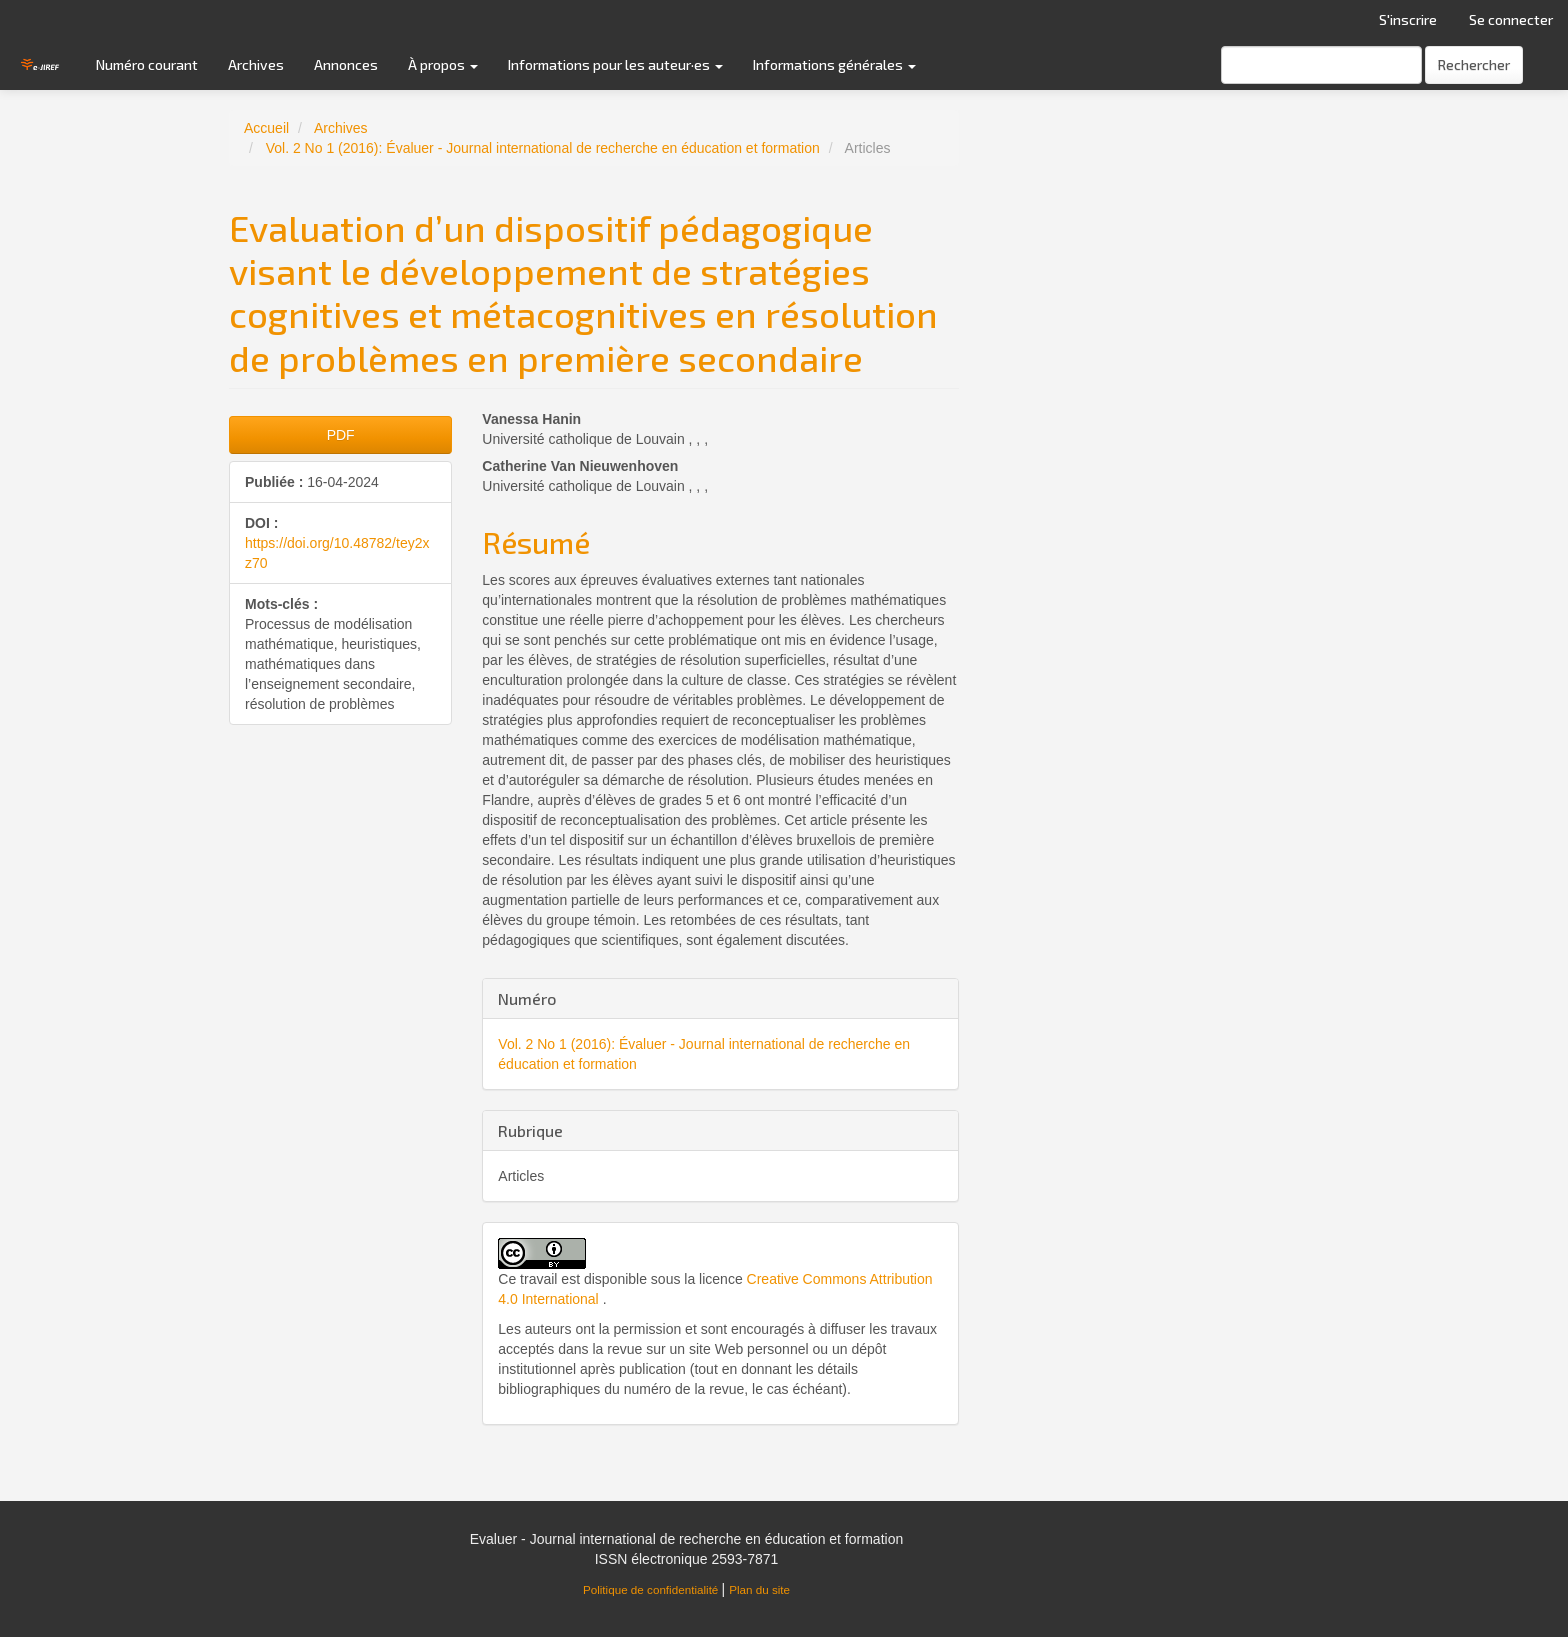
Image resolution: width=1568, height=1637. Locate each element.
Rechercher (1474, 64)
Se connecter (1511, 19)
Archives (256, 64)
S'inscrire (1408, 19)
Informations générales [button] (834, 64)
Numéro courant (147, 64)
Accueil (266, 128)
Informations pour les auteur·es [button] (615, 64)
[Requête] (1321, 65)
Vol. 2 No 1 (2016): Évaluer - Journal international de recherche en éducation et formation (543, 148)
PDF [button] (341, 435)
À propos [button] (443, 64)
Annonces (346, 64)
